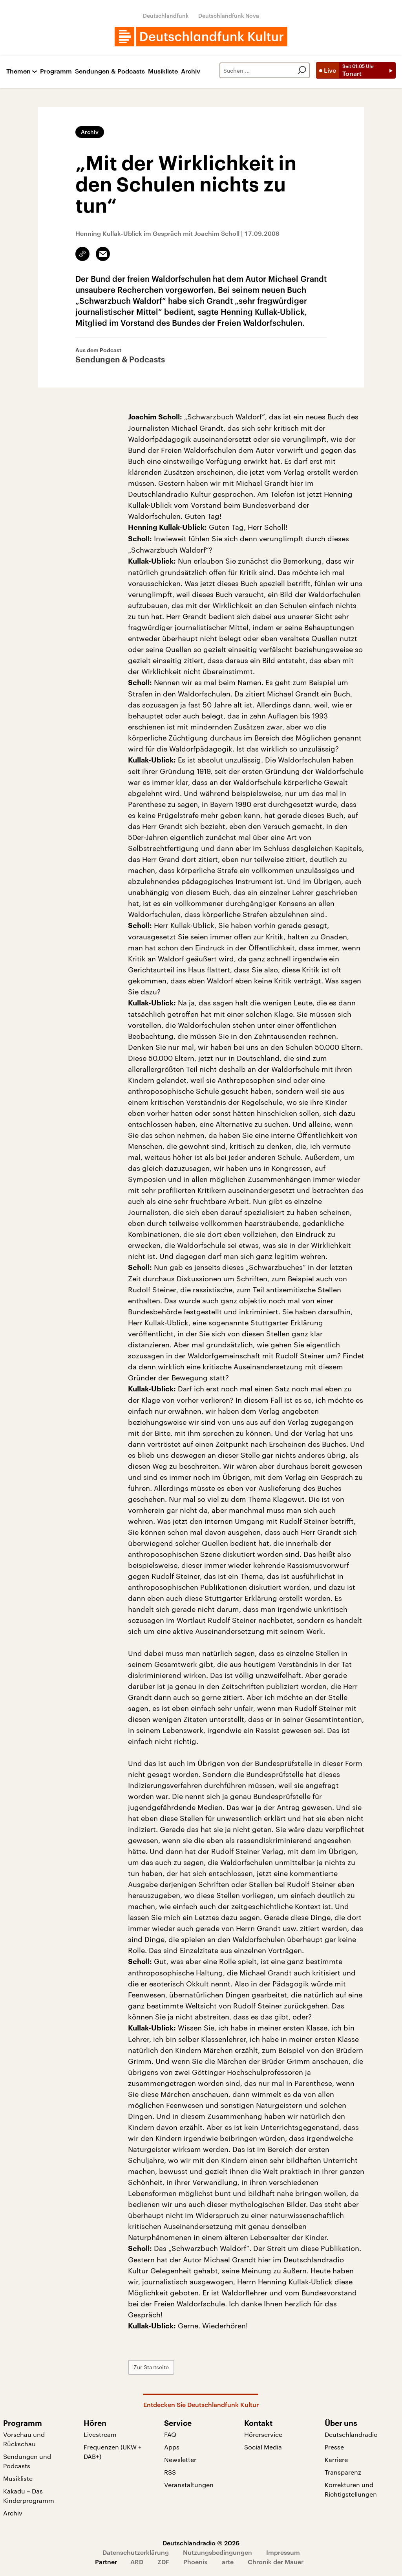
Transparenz (343, 2472)
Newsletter (180, 2459)
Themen (18, 71)
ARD (136, 2561)
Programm (56, 71)
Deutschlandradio (351, 2434)
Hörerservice (263, 2434)
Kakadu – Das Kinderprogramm (28, 2495)
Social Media (263, 2447)
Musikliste (163, 71)
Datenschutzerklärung (135, 2552)
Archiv (190, 71)
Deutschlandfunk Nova (228, 15)
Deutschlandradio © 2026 (201, 2543)
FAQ (170, 2434)
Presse (334, 2447)
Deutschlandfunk (166, 15)
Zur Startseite (151, 2367)
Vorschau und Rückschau (24, 2439)
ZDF (163, 2561)
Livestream (100, 2434)
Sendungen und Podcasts (27, 2461)
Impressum (283, 2552)
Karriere (336, 2459)
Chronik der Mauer (275, 2561)
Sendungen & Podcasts (110, 71)
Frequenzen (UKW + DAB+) (113, 2451)
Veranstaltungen (189, 2484)
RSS (170, 2472)
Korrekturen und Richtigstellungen (351, 2489)
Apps (171, 2447)
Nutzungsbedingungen (217, 2552)
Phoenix (195, 2561)
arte (228, 2561)
